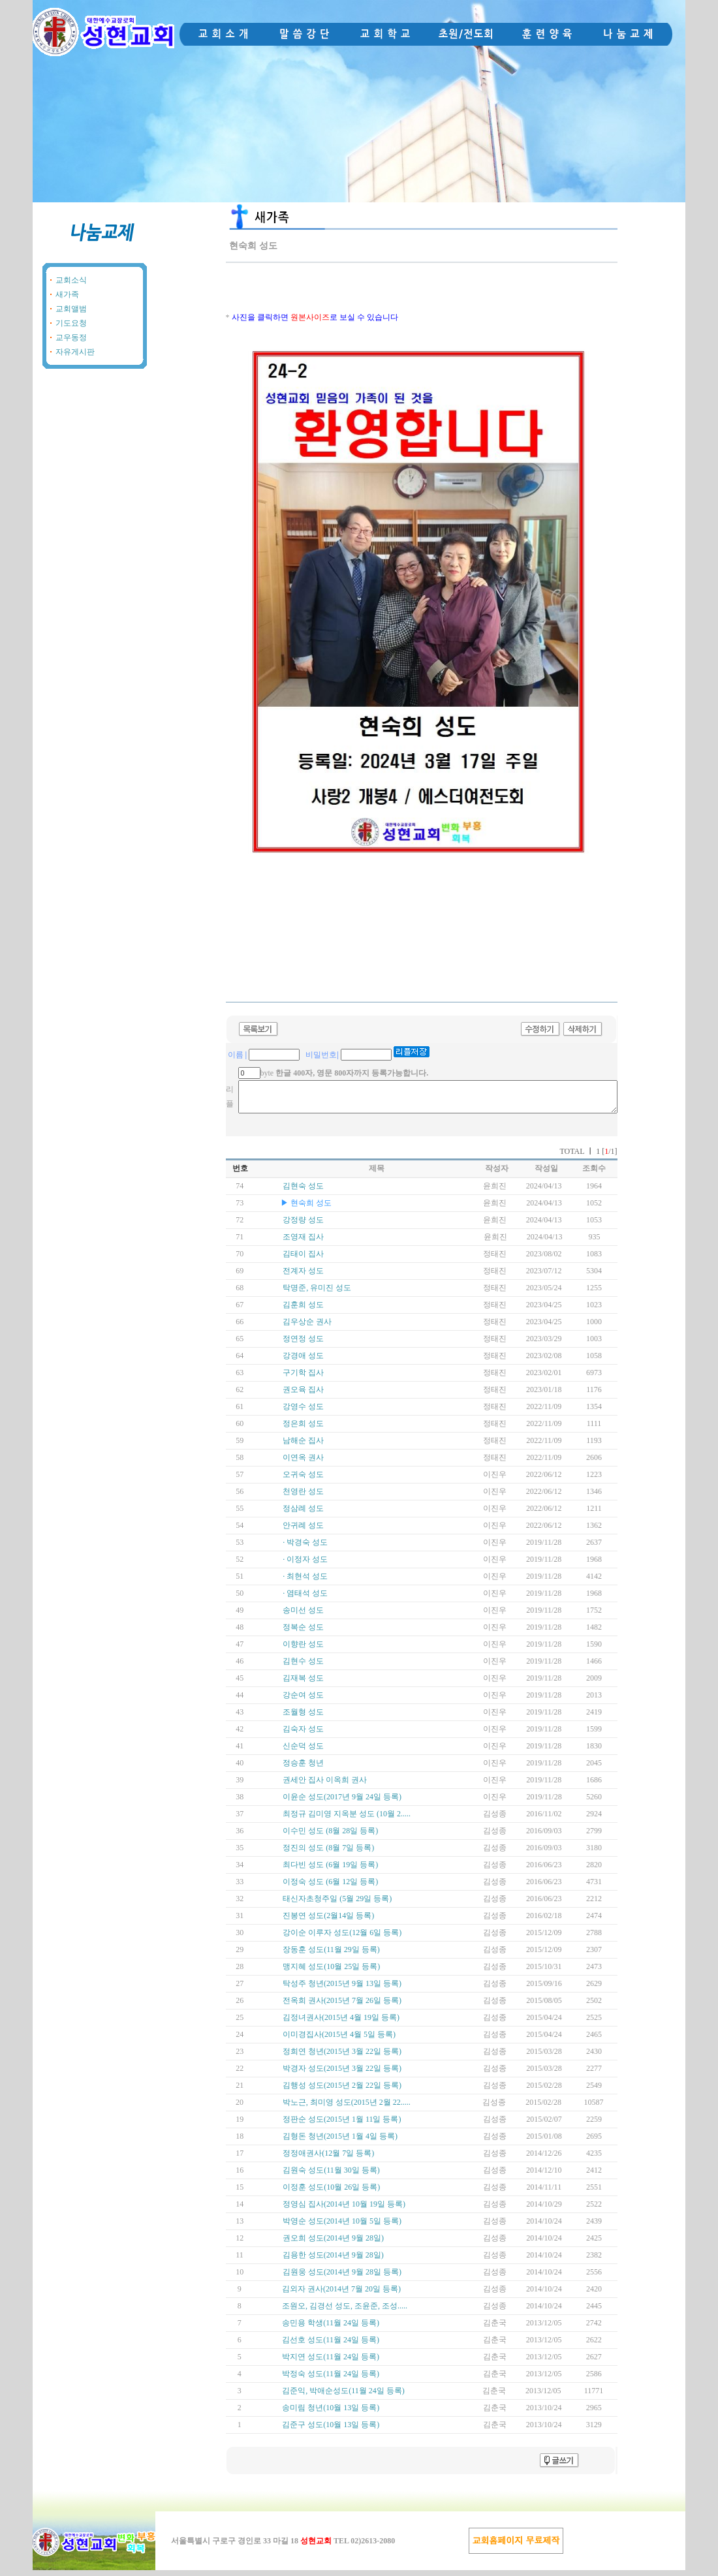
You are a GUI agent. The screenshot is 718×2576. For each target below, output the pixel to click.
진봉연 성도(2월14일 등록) (328, 1921)
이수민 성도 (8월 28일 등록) (330, 1836)
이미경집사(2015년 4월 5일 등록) (339, 2040)
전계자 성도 (303, 1276)
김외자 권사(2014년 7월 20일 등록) (341, 2294)
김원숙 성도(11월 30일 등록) (331, 2175)
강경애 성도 (303, 1361)
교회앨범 (71, 308)
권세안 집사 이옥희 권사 (325, 1785)
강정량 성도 (303, 1225)
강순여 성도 (303, 1700)
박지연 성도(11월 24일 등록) (330, 2362)
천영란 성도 (303, 1497)
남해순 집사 (303, 1446)
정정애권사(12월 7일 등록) (328, 2159)
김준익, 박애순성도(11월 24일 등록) (343, 2396)
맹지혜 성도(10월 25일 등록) (331, 1972)
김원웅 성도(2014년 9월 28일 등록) (342, 2277)
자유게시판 (75, 351)
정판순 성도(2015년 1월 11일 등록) (342, 2125)
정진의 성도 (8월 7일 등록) (328, 1853)
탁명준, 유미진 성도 (317, 1293)
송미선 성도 (303, 1616)
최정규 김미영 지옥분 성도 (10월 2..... (347, 1819)
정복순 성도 (303, 1632)
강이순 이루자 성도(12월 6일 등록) (342, 1938)
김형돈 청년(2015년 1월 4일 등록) (340, 2142)
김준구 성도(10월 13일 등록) (330, 2430)
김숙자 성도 (303, 1734)
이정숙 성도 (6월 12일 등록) (330, 1887)
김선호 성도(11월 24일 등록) (330, 2345)
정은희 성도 (303, 1429)
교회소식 (71, 280)
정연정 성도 (303, 1344)
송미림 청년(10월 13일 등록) (330, 2413)
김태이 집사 (303, 1259)
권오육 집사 (303, 1395)
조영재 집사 (303, 1242)
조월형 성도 (303, 1717)
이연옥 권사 (303, 1463)
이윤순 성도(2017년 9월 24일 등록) (342, 1802)
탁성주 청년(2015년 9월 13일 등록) (342, 1989)
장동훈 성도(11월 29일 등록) (331, 1955)
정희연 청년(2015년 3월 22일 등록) (342, 2057)
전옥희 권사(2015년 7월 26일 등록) (342, 2006)
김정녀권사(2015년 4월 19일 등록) (341, 2023)
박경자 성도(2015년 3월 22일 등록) (342, 2074)
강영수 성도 (303, 1412)
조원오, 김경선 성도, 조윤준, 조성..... (344, 2311)
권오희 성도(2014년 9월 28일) (333, 2243)
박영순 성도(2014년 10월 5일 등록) (342, 2226)
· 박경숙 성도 (305, 1548)
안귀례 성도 (303, 1531)
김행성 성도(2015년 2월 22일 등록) (342, 2091)
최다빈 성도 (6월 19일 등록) (330, 1870)
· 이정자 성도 (305, 1565)
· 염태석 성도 (305, 1599)
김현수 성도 (303, 1666)
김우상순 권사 (307, 1327)
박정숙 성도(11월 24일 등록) (330, 2379)
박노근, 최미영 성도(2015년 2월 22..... (347, 2108)
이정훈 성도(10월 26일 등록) (331, 2192)
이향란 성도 (303, 1649)
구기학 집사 (303, 1378)
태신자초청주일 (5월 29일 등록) (337, 1904)
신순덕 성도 (303, 1751)
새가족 (67, 294)
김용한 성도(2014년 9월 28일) (333, 2260)
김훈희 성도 (303, 1310)
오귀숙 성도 (303, 1480)
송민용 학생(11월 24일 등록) (330, 2328)
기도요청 (71, 323)
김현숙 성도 (303, 1191)
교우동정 (71, 337)
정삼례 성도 (303, 1514)
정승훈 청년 (303, 1768)
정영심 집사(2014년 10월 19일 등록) (344, 2209)
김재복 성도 (303, 1683)
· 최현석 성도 (305, 1582)
